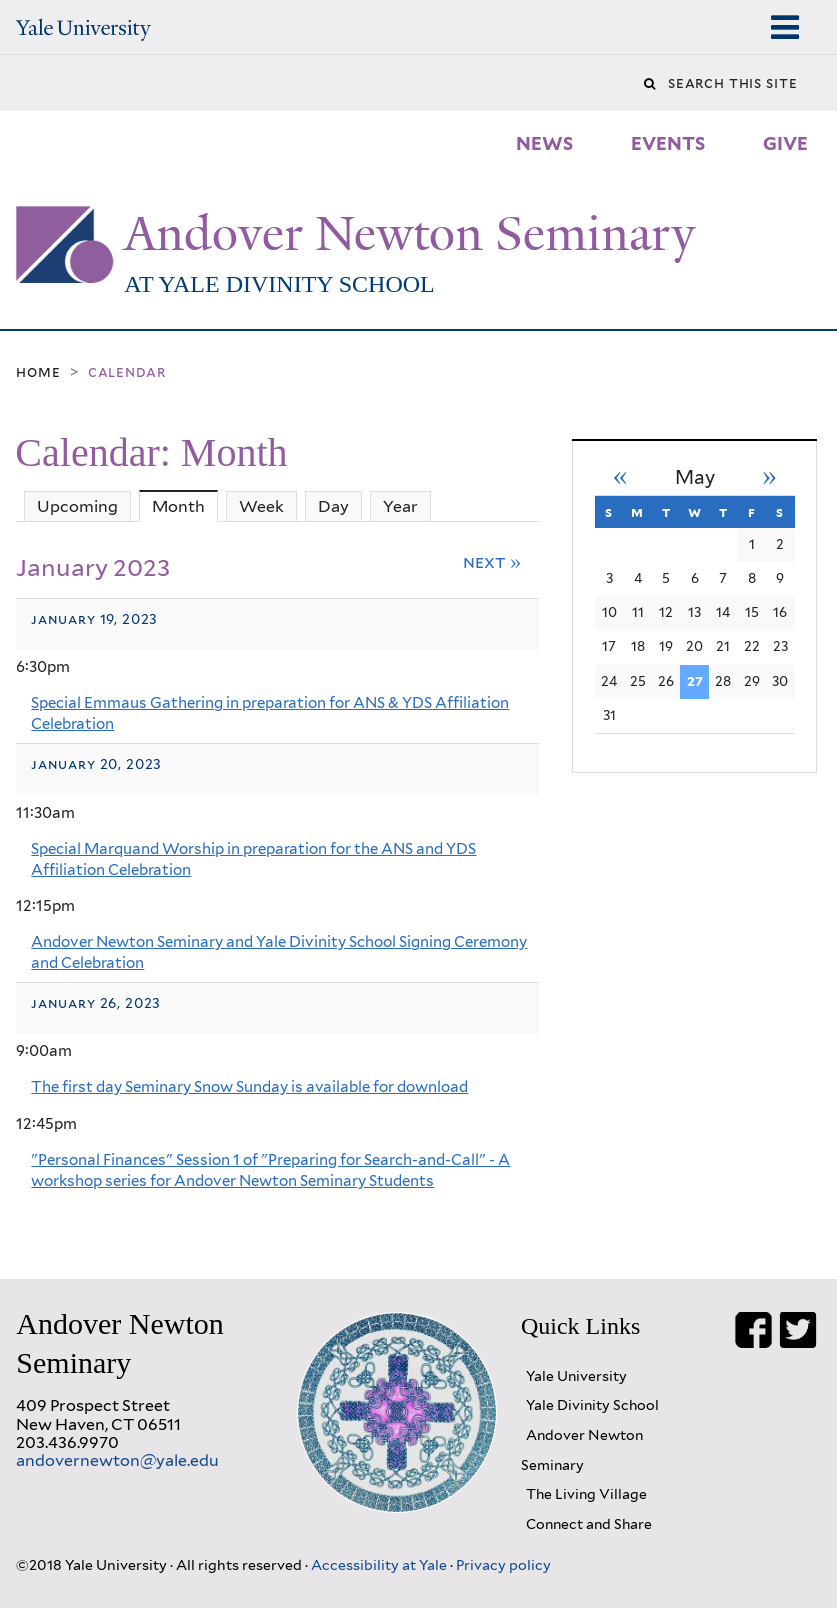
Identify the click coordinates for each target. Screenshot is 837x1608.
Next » (492, 561)
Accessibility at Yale (380, 1564)
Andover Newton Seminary (409, 234)
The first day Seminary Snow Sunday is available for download (249, 1087)
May (695, 477)
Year (400, 506)
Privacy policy (503, 1564)
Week (261, 506)
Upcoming (77, 506)
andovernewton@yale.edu (117, 1460)
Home (38, 372)
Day (333, 506)
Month (185, 506)
